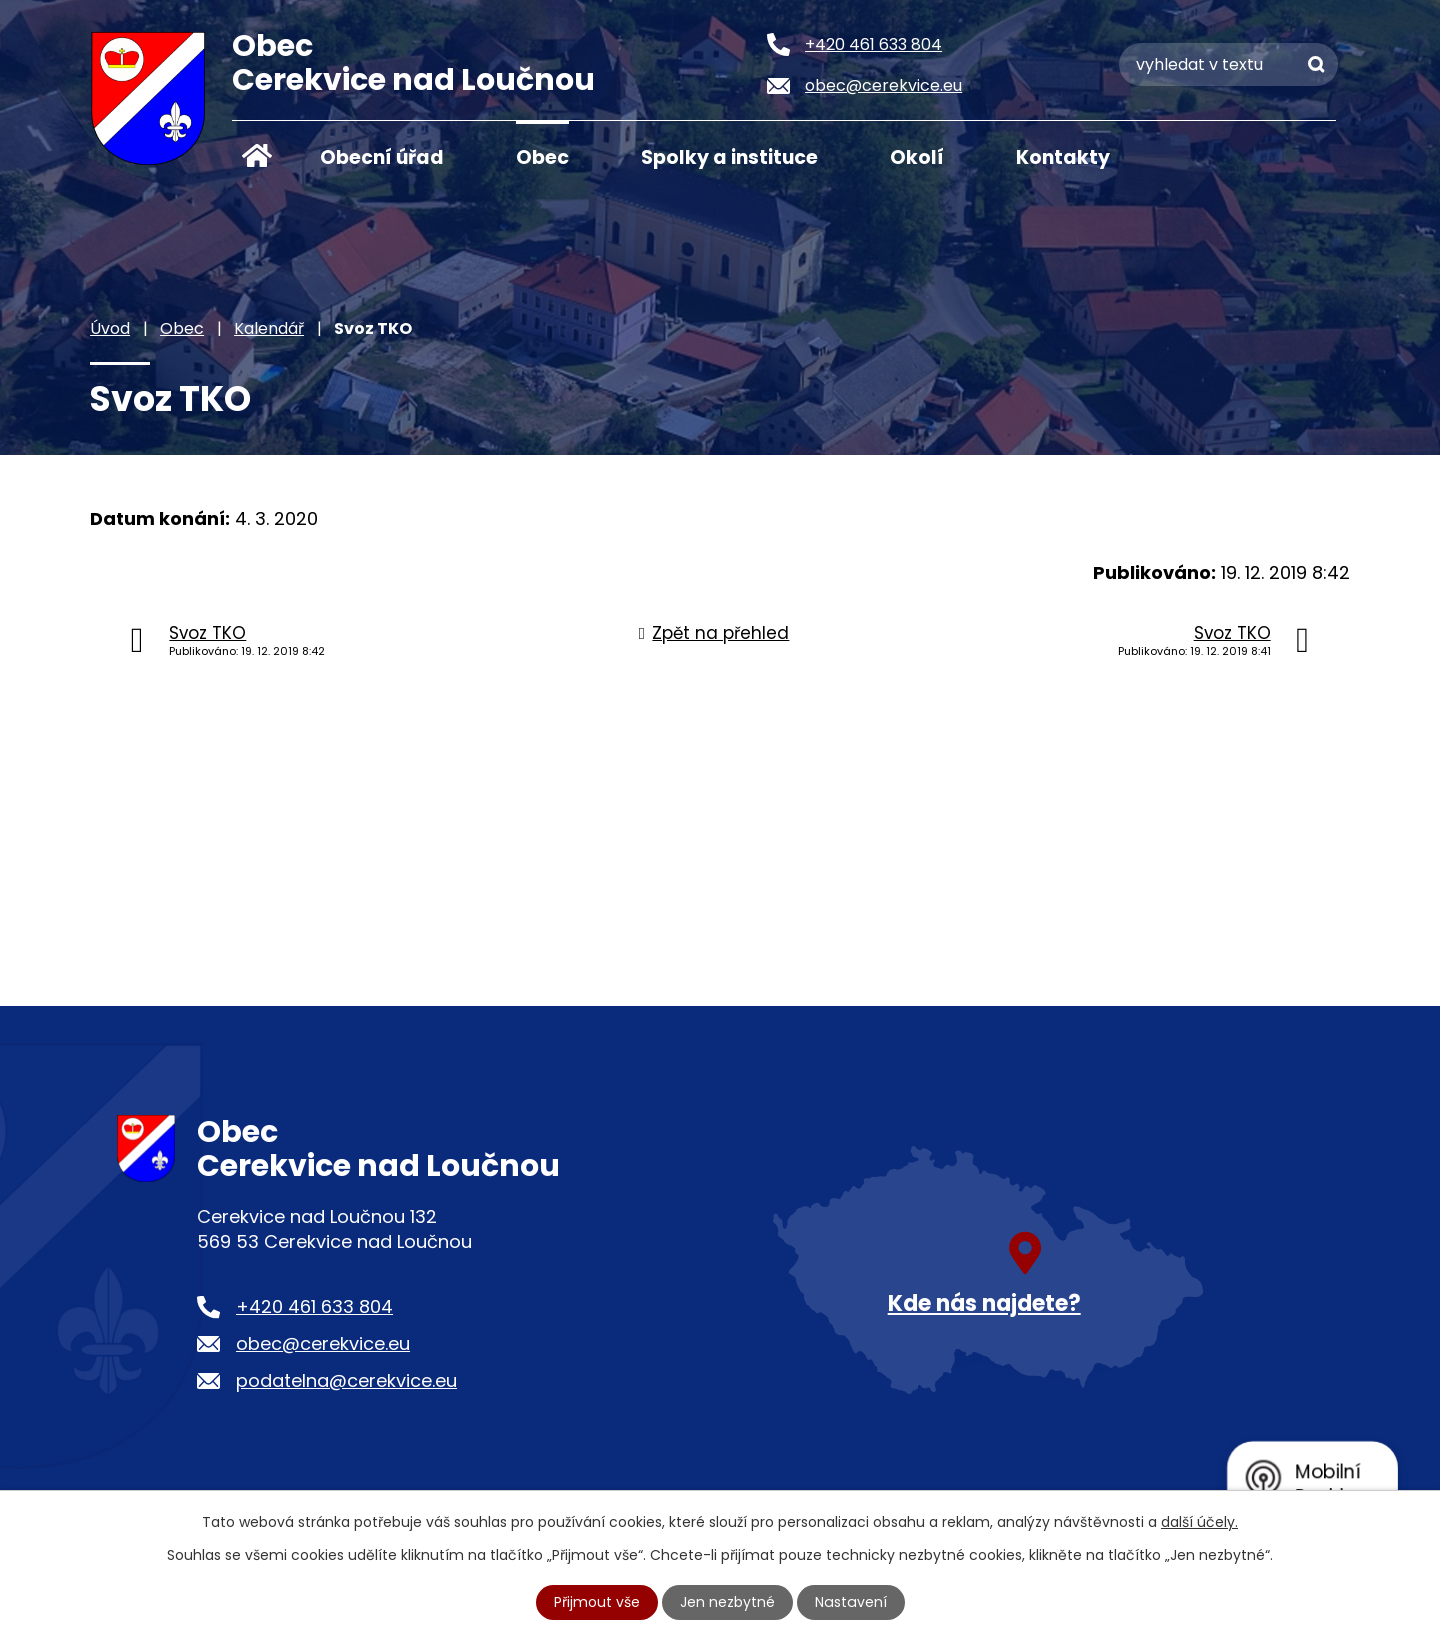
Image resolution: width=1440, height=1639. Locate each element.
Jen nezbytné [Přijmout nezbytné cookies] (728, 1602)
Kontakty (1063, 157)
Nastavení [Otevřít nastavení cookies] (851, 1602)
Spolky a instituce (729, 157)
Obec (542, 157)
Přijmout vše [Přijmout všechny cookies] (598, 1602)
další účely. (1199, 1522)
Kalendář (269, 328)
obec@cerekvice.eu (323, 1343)
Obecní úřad (382, 157)
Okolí (917, 157)
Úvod (257, 156)
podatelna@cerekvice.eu (346, 1380)
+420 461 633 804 (314, 1306)
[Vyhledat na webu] (1228, 64)
